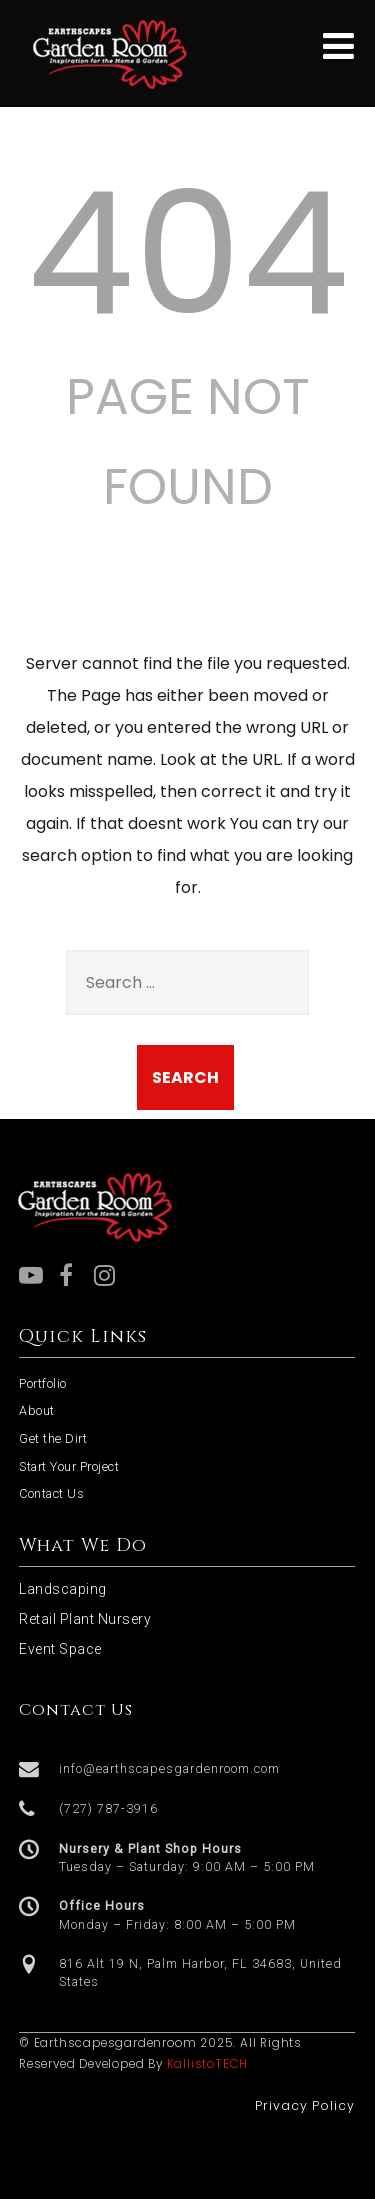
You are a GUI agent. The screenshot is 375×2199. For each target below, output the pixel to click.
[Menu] (338, 46)
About (37, 1410)
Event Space (60, 1649)
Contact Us (51, 1493)
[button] (187, 1770)
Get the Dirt (53, 1438)
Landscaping (63, 1589)
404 (188, 254)
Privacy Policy (305, 2105)
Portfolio (43, 1383)
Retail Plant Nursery (85, 1619)
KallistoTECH (208, 2064)
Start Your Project (69, 1466)
